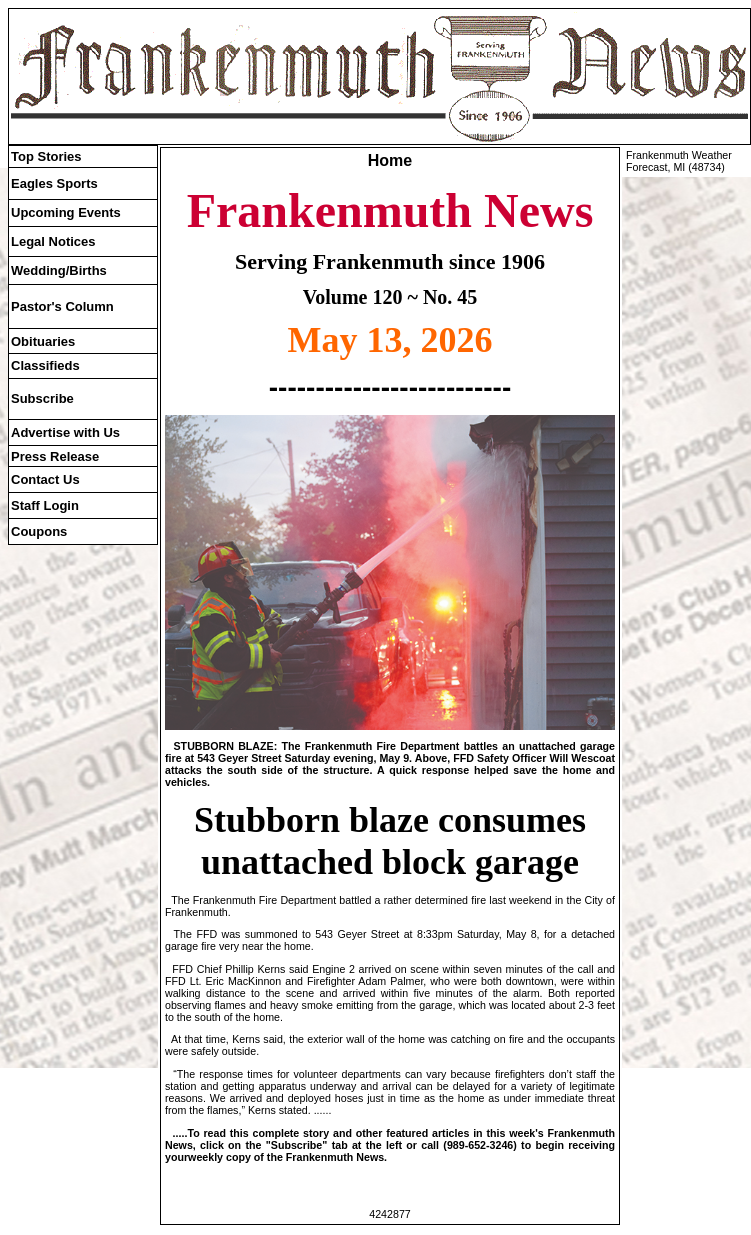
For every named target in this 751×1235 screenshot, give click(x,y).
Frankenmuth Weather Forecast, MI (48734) (679, 161)
